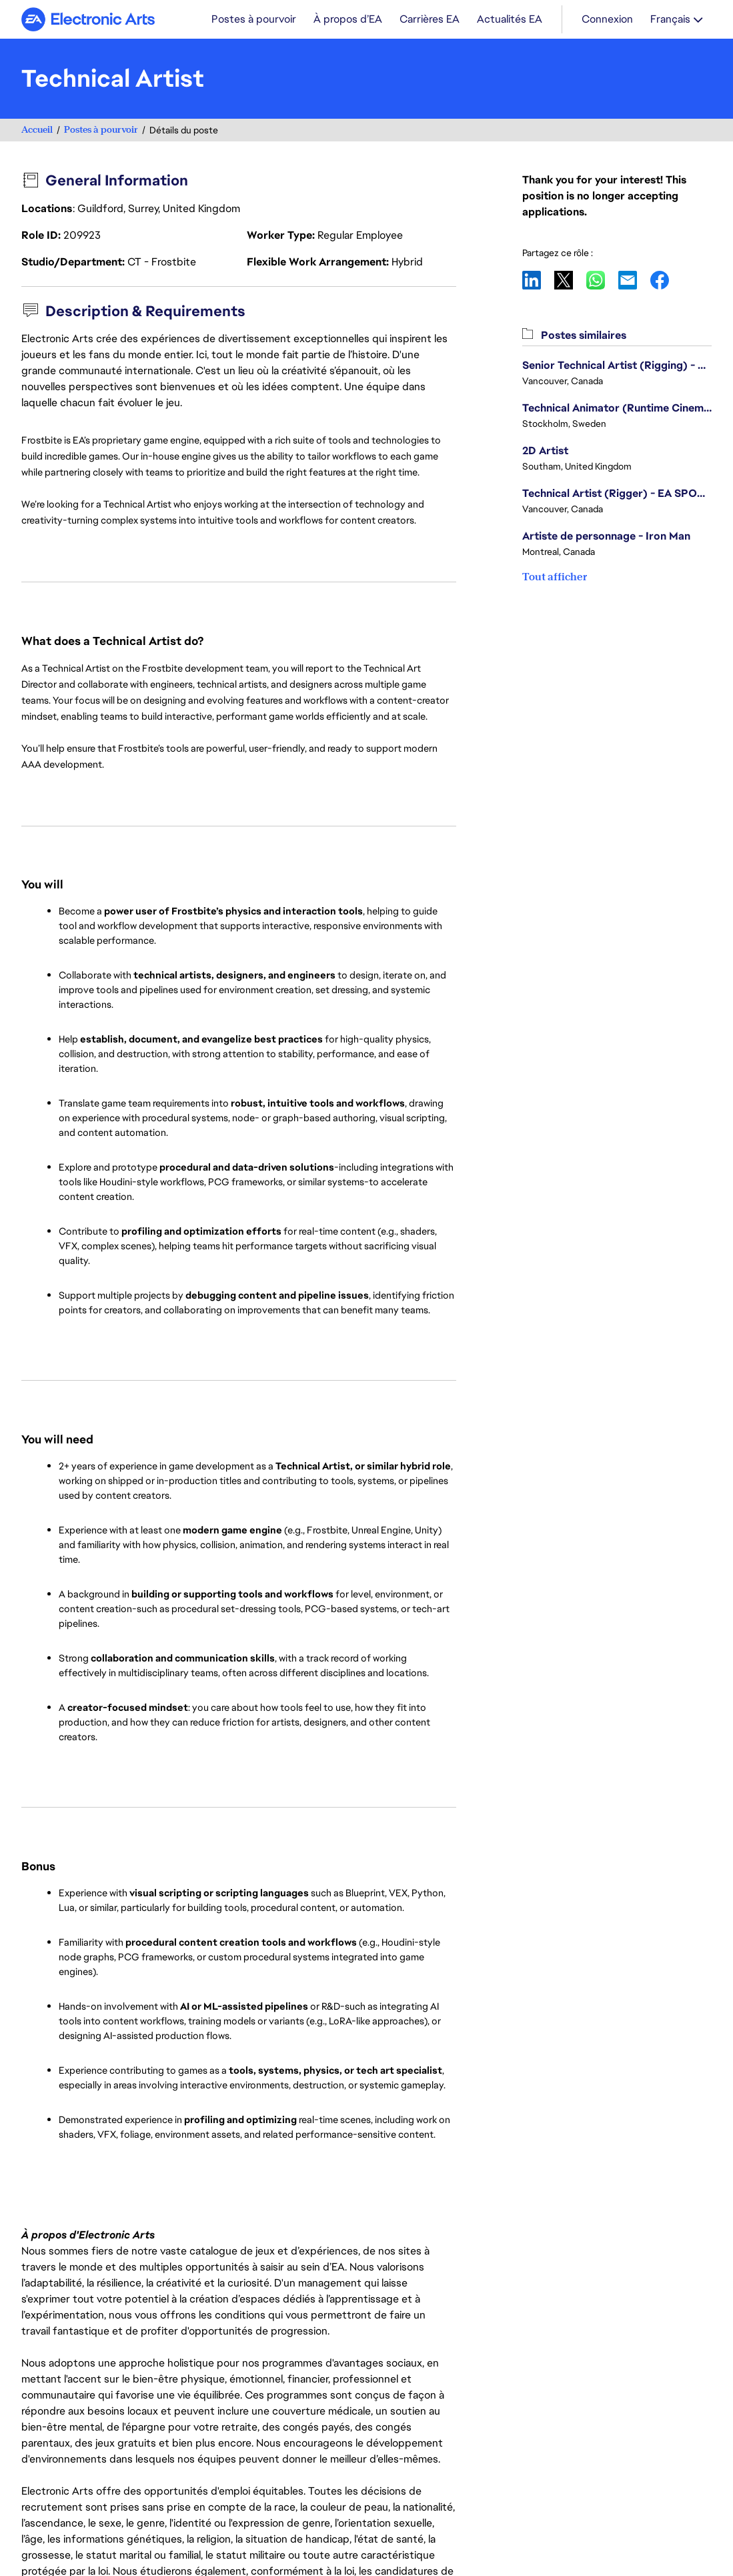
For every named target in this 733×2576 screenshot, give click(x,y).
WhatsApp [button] (602, 280)
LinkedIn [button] (538, 280)
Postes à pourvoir (101, 129)
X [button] (570, 280)
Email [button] (634, 280)
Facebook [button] (666, 280)
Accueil (37, 129)
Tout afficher (554, 577)
